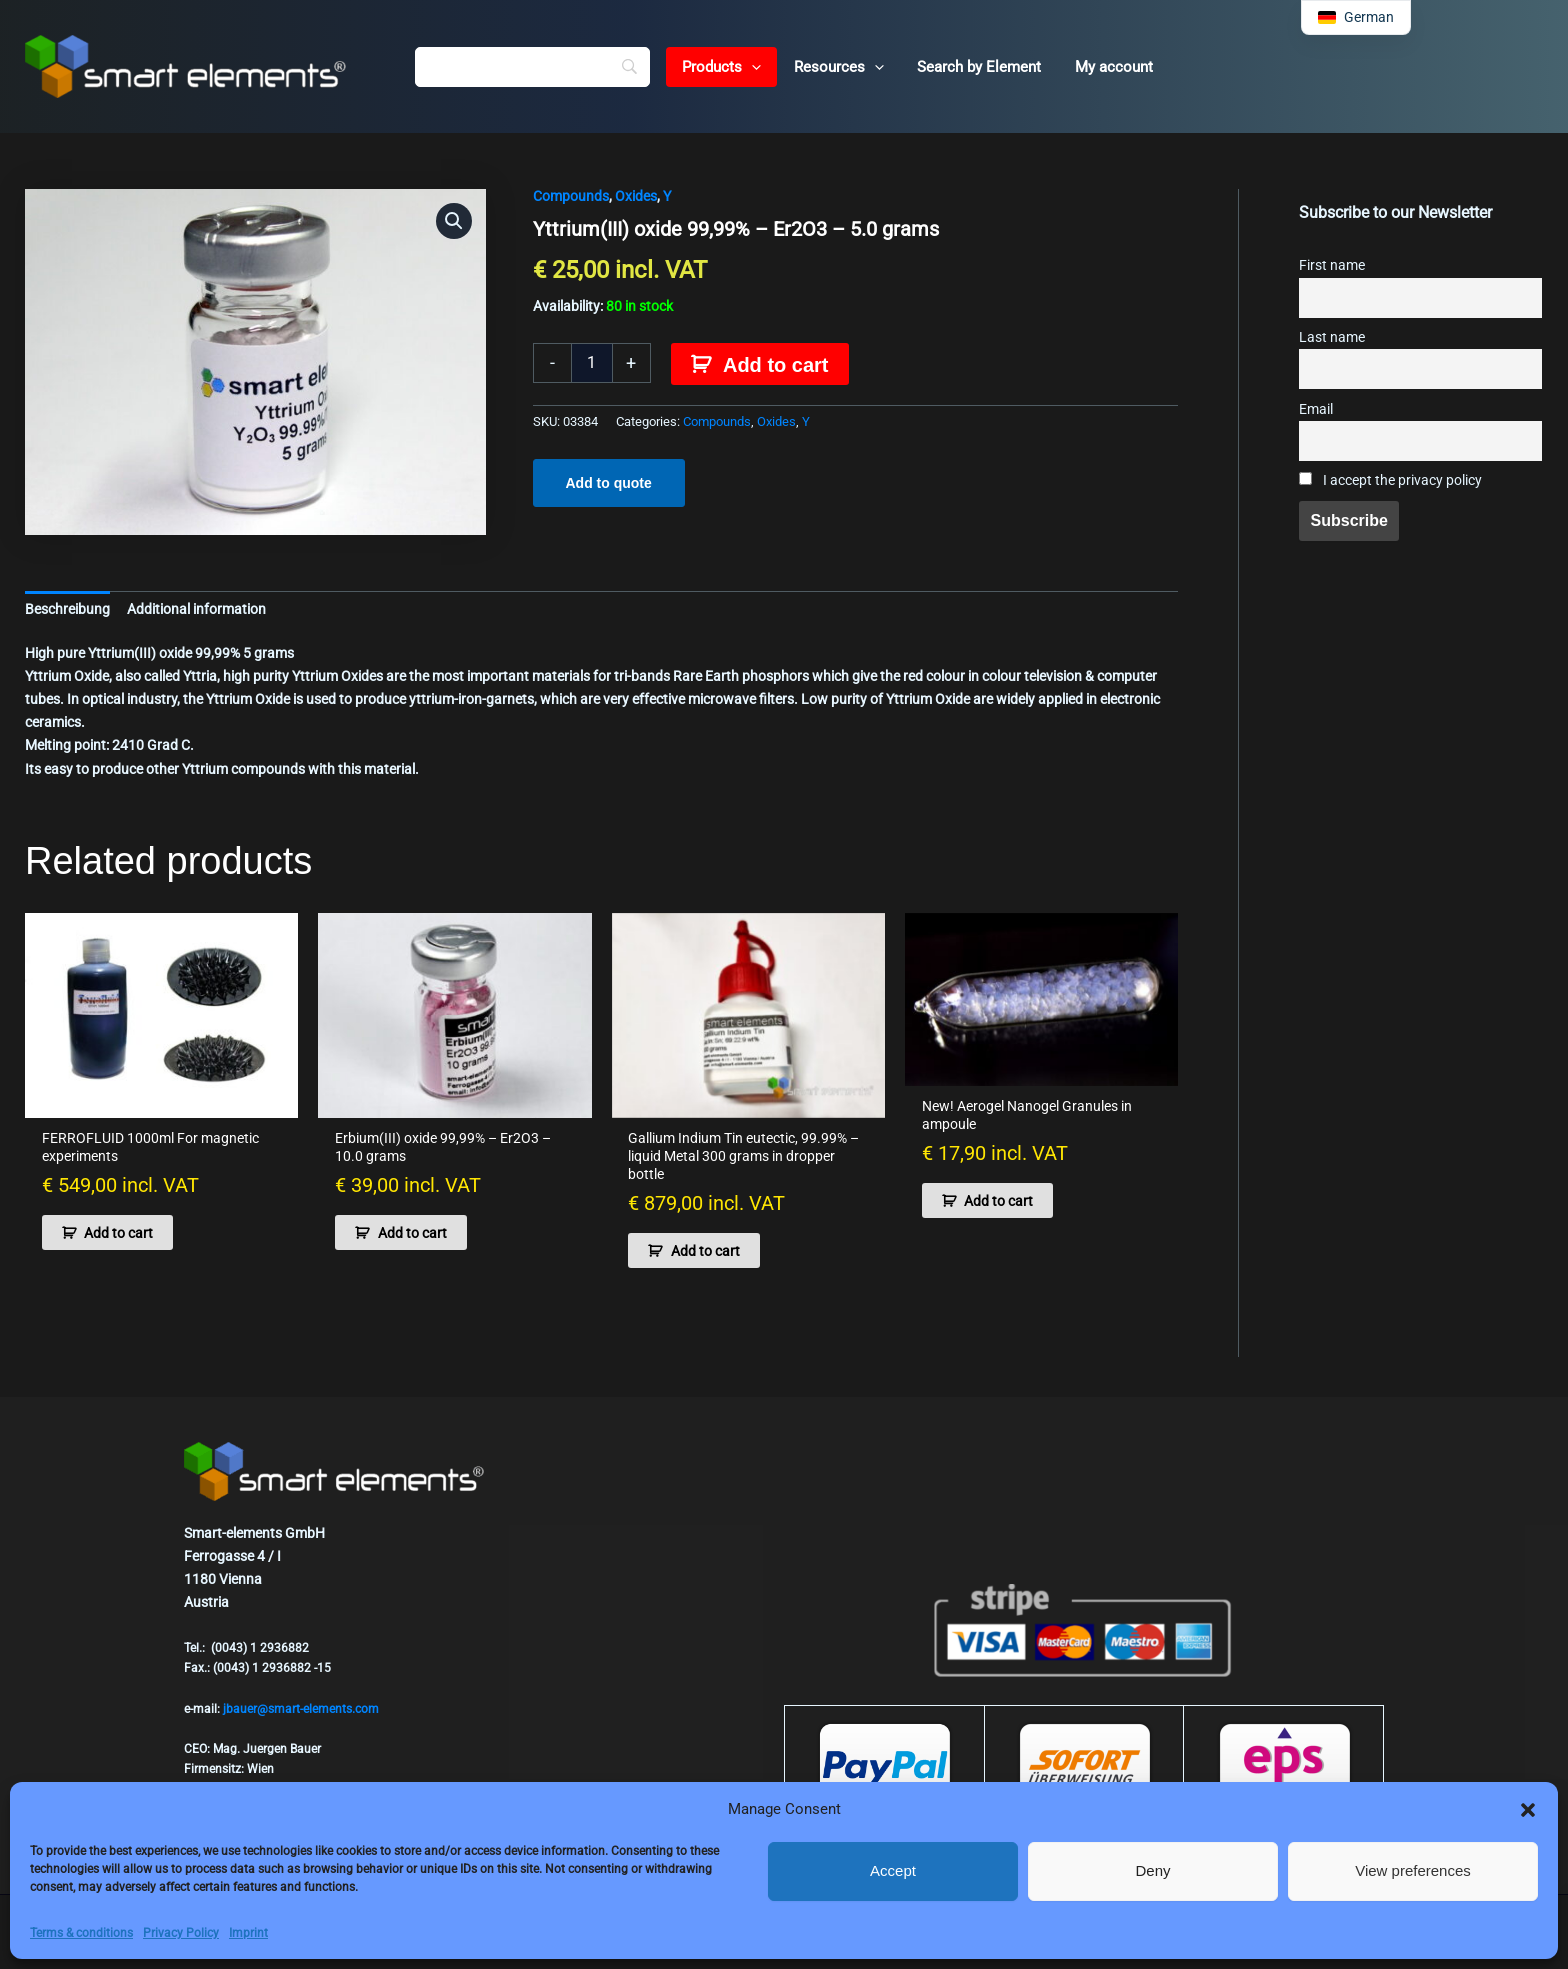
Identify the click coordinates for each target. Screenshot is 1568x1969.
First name (1332, 265)
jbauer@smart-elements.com (301, 1709)
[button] (1528, 1810)
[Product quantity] (592, 363)
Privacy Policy (181, 1933)
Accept (893, 1870)
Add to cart (776, 365)
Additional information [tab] (196, 609)
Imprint (248, 1933)
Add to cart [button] (118, 1233)
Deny (1152, 1870)
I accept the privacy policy (1390, 480)
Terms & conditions (81, 1933)
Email (1316, 409)
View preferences (1413, 1870)
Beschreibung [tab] (67, 609)
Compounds (571, 196)
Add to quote (609, 483)
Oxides (636, 196)
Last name (1332, 337)
